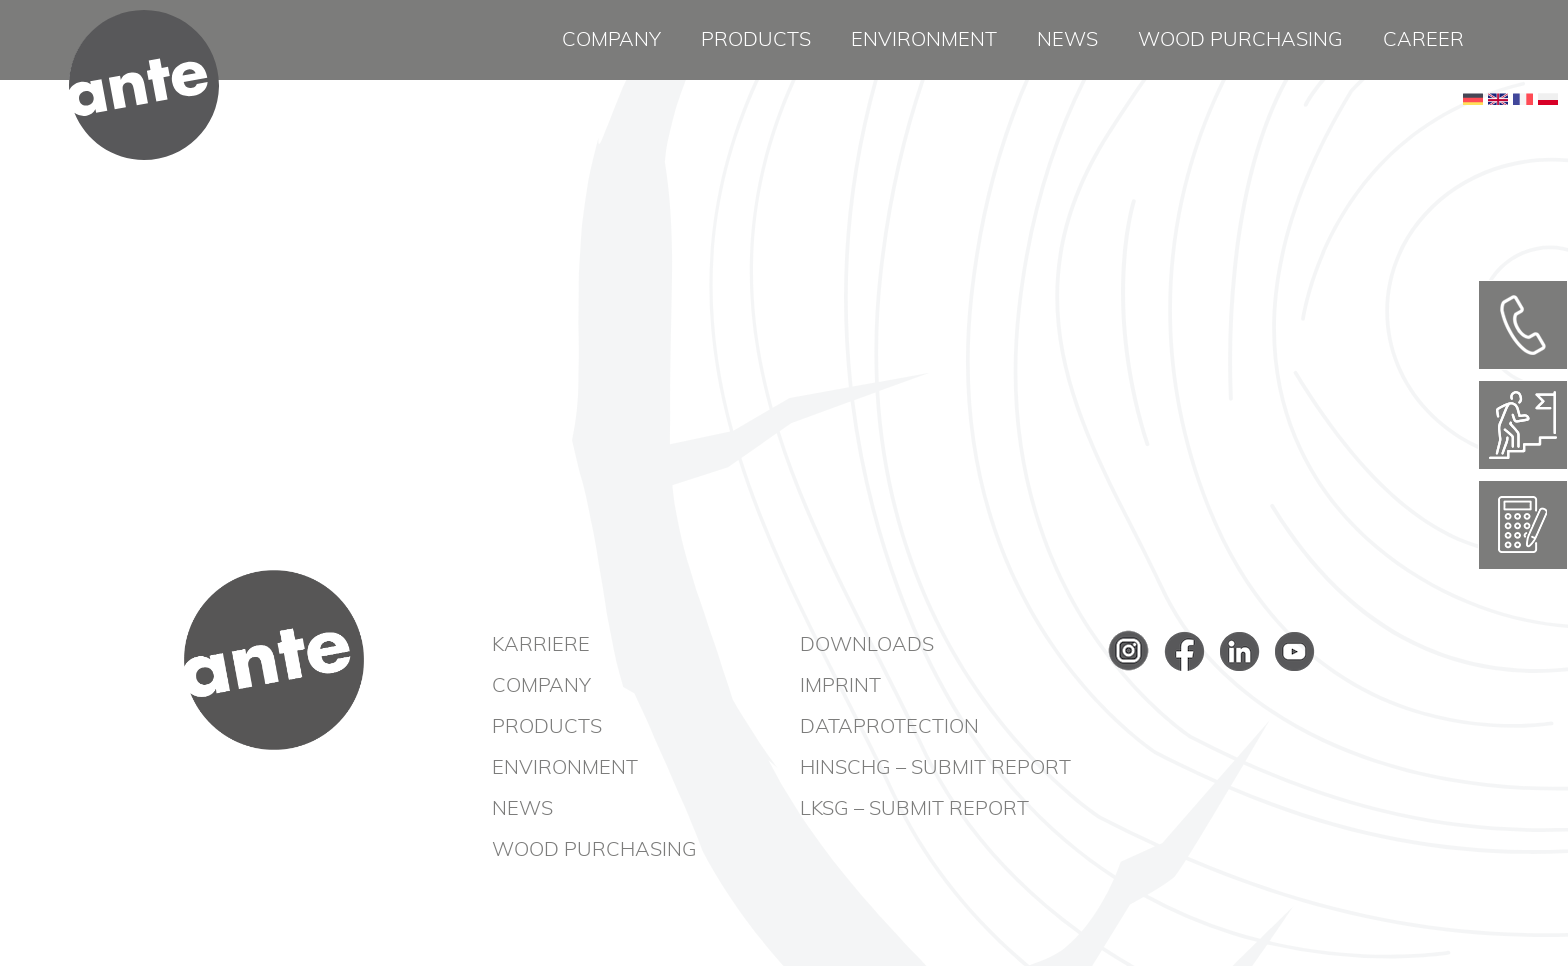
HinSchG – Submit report (935, 768)
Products (756, 40)
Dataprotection (889, 727)
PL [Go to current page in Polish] (1548, 130)
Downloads (867, 645)
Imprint (840, 686)
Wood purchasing (1240, 40)
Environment (924, 40)
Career (1423, 40)
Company (611, 40)
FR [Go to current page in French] (1523, 130)
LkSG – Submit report (914, 809)
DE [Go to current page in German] (1473, 130)
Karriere (541, 645)
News (1067, 40)
